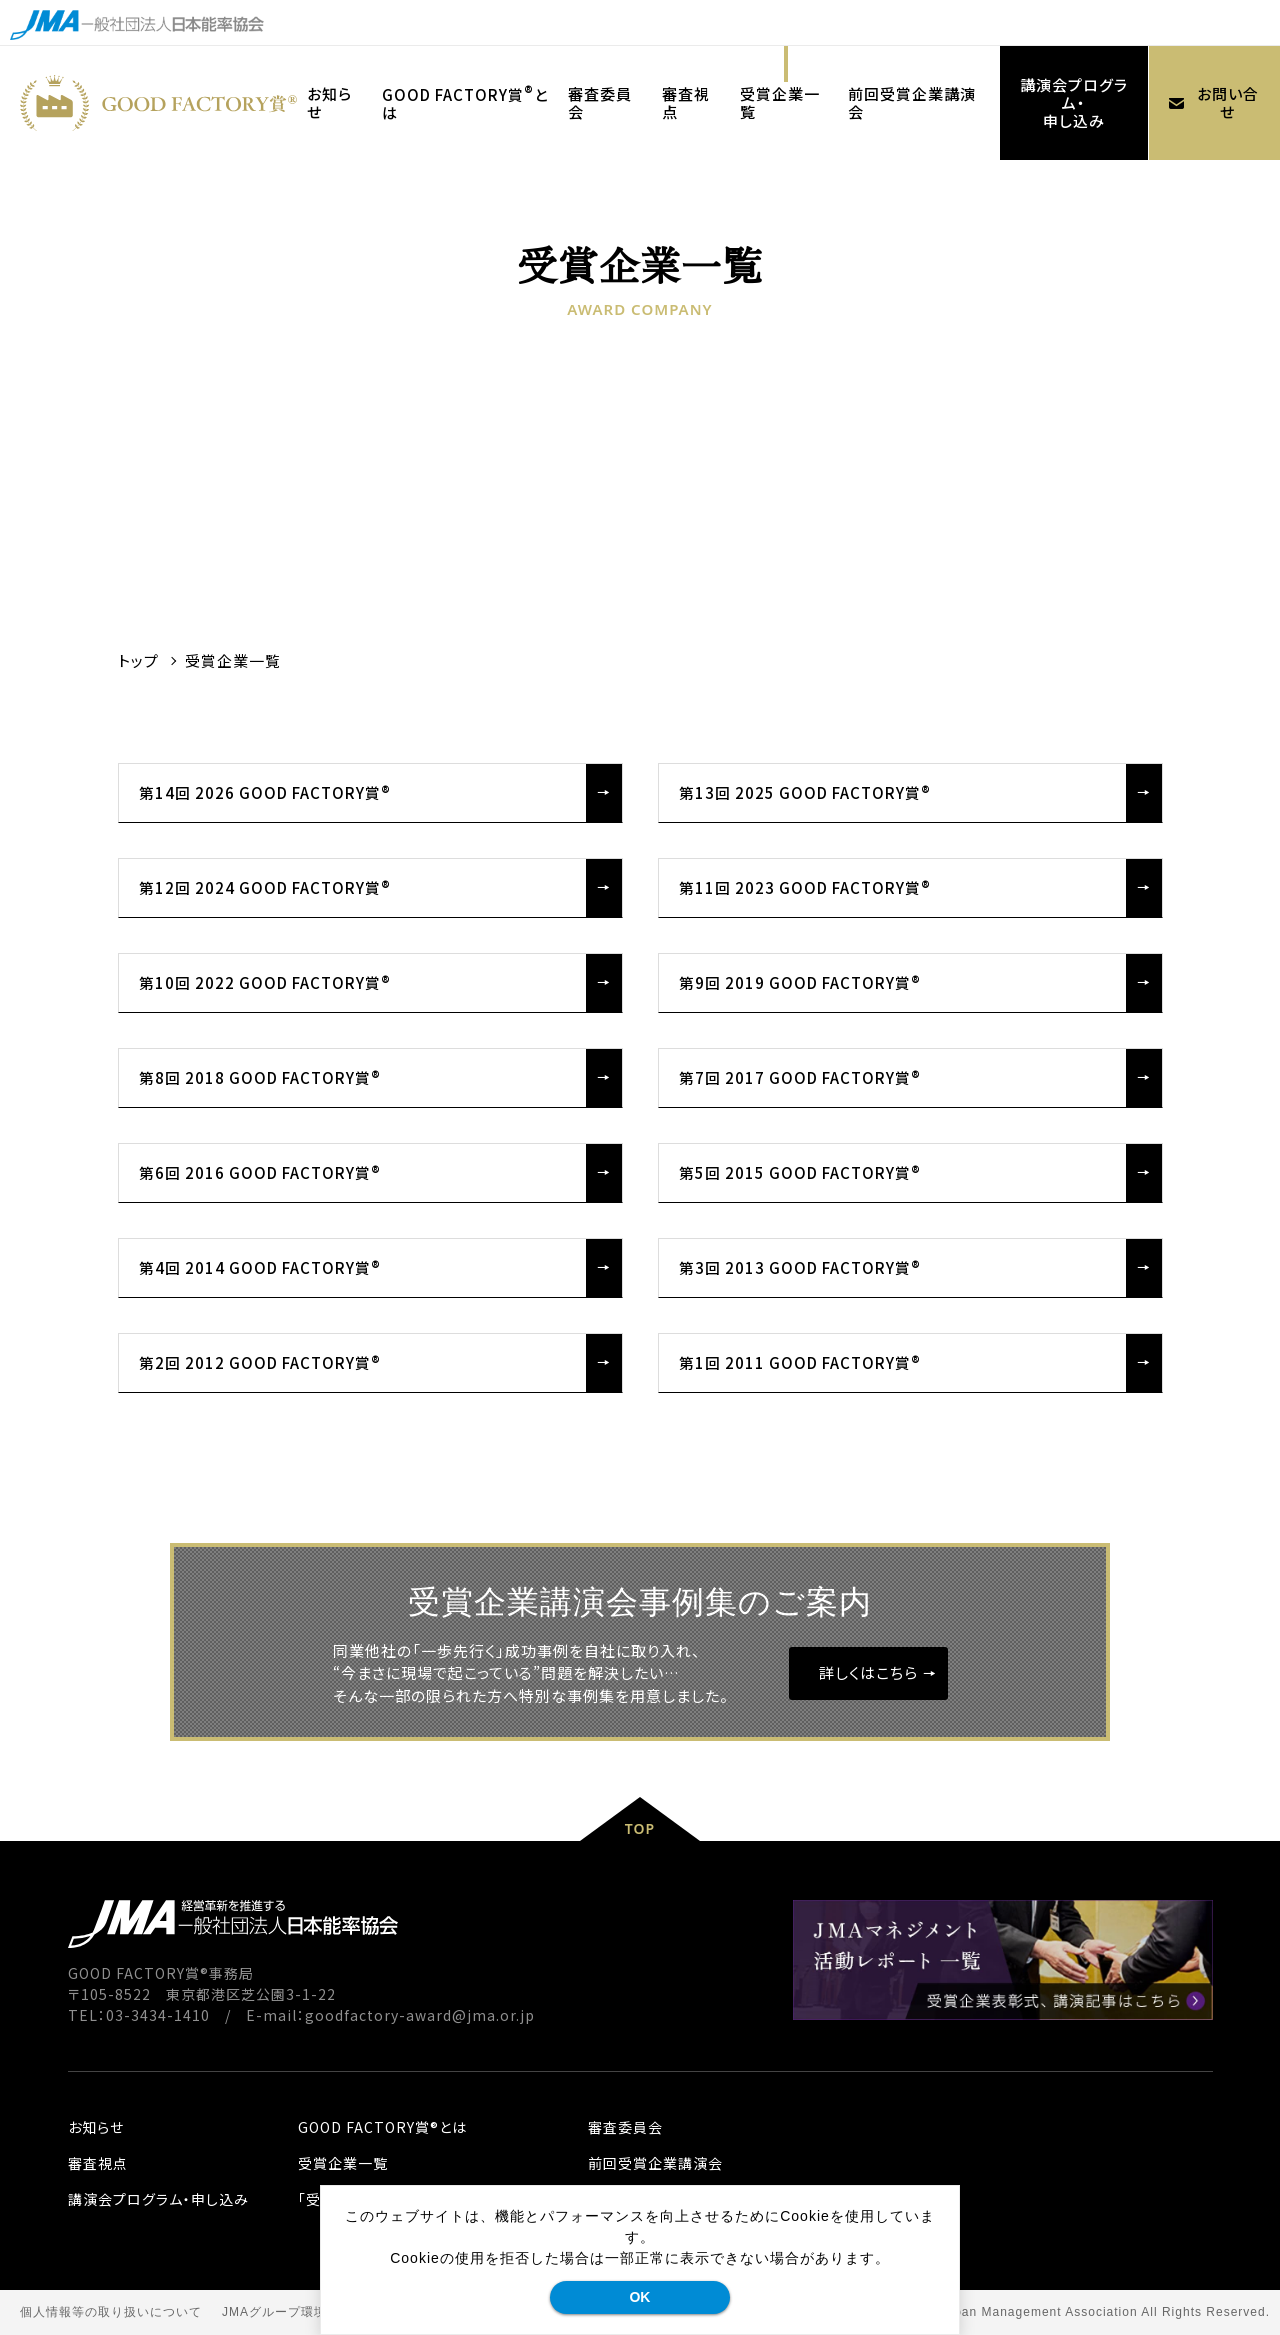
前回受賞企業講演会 (655, 2163)
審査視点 (98, 2163)
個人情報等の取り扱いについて (111, 2312)
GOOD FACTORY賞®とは (382, 2127)
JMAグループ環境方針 (287, 2312)
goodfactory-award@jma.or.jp (420, 2015)
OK (639, 2297)
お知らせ (96, 2127)
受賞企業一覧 (343, 2163)
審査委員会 (625, 2127)
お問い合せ (1208, 102)
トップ (138, 660)
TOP (640, 1828)
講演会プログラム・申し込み (1074, 102)
